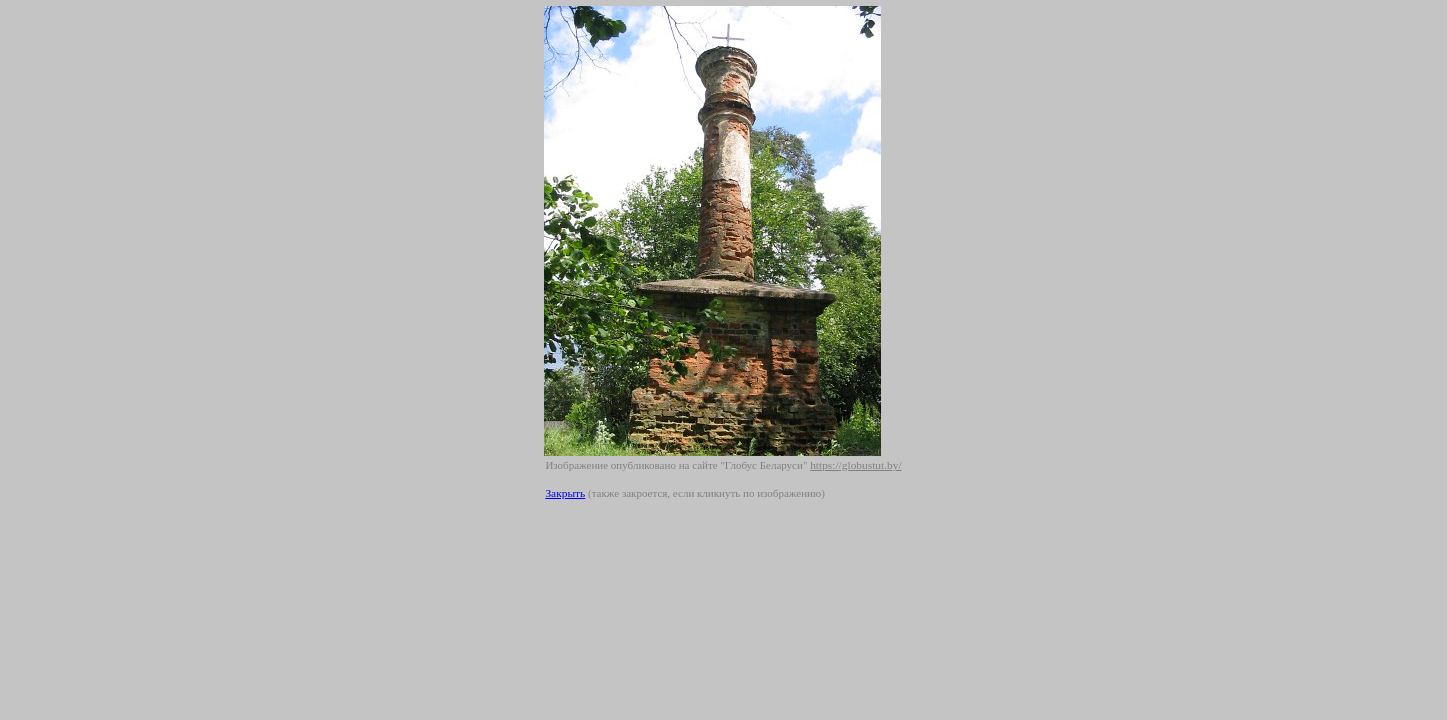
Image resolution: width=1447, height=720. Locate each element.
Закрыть (565, 493)
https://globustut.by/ (855, 465)
